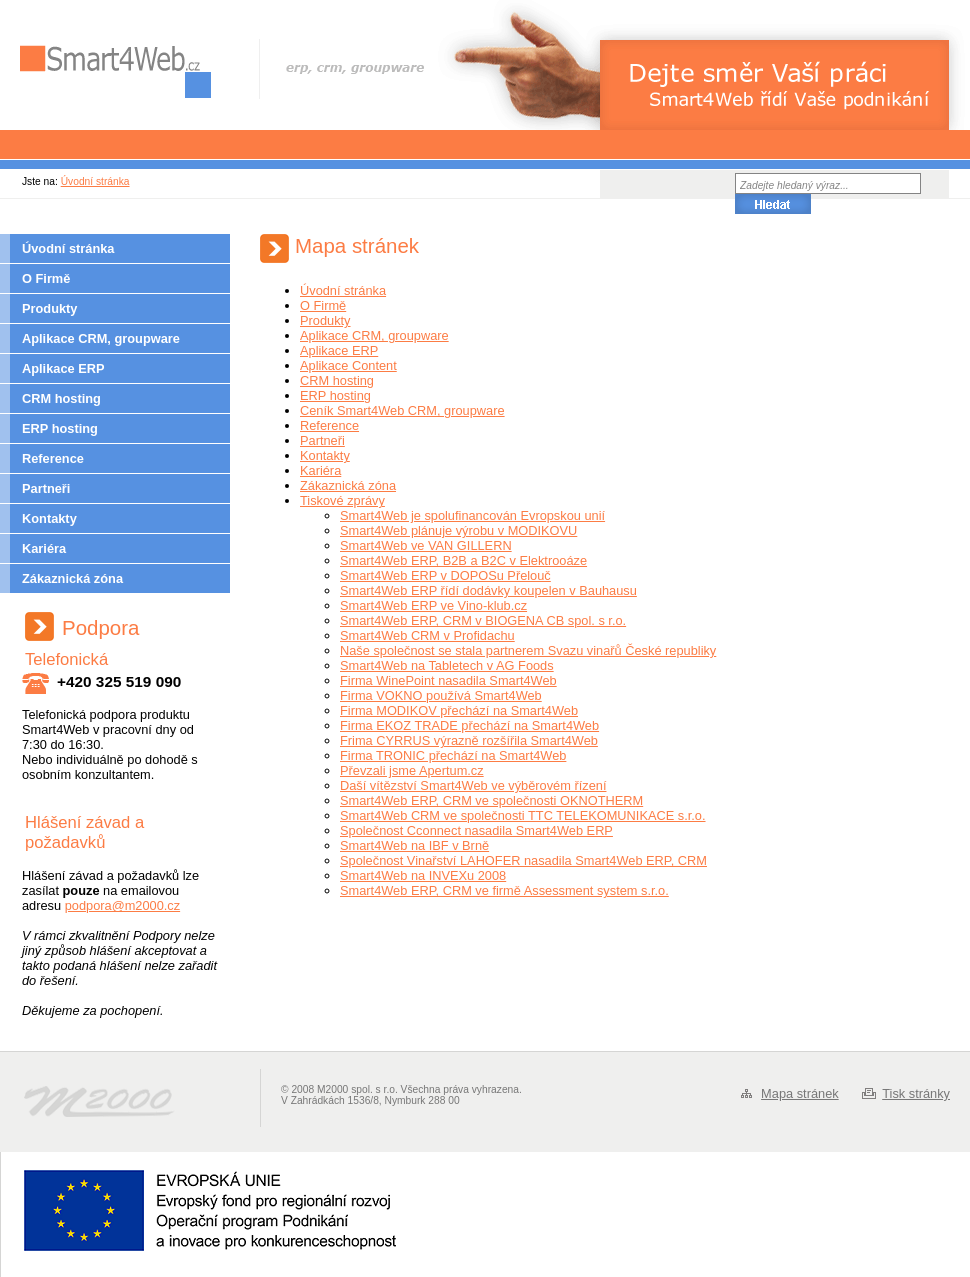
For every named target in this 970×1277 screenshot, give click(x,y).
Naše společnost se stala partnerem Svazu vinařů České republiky (528, 650)
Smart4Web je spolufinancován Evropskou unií (472, 515)
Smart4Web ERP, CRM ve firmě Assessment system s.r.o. (504, 890)
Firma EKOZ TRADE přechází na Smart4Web (469, 725)
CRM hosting (61, 398)
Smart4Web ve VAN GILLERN (426, 545)
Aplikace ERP (63, 368)
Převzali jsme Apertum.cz (412, 770)
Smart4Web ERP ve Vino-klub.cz (433, 605)
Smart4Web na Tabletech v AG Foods (447, 665)
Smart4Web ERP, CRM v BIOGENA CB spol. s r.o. (483, 620)
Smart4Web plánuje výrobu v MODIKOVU (458, 530)
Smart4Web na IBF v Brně (414, 845)
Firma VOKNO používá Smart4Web (441, 695)
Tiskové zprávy (342, 500)
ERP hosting (60, 428)
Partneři (46, 488)
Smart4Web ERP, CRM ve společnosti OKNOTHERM (491, 800)
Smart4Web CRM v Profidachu (427, 635)
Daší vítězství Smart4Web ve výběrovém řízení (473, 785)
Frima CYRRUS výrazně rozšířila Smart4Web (469, 740)
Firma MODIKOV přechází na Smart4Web (459, 710)
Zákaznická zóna (72, 578)
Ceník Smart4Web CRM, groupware (402, 410)
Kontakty (49, 518)
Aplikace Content (348, 365)
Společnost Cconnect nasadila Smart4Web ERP (476, 830)
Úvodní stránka (95, 181)
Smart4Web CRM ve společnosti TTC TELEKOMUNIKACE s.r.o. (523, 815)
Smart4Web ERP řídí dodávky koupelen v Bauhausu (488, 590)
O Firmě (46, 278)
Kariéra (44, 548)
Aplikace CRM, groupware (101, 338)
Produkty (49, 308)
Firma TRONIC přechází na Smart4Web (453, 755)
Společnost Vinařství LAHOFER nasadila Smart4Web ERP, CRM (523, 860)
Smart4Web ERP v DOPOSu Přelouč (445, 575)
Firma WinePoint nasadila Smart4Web (448, 680)
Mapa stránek (800, 1093)
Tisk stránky (916, 1093)
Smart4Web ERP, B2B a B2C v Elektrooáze (463, 560)
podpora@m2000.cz (122, 905)
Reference (53, 458)
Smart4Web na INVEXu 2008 (423, 875)
